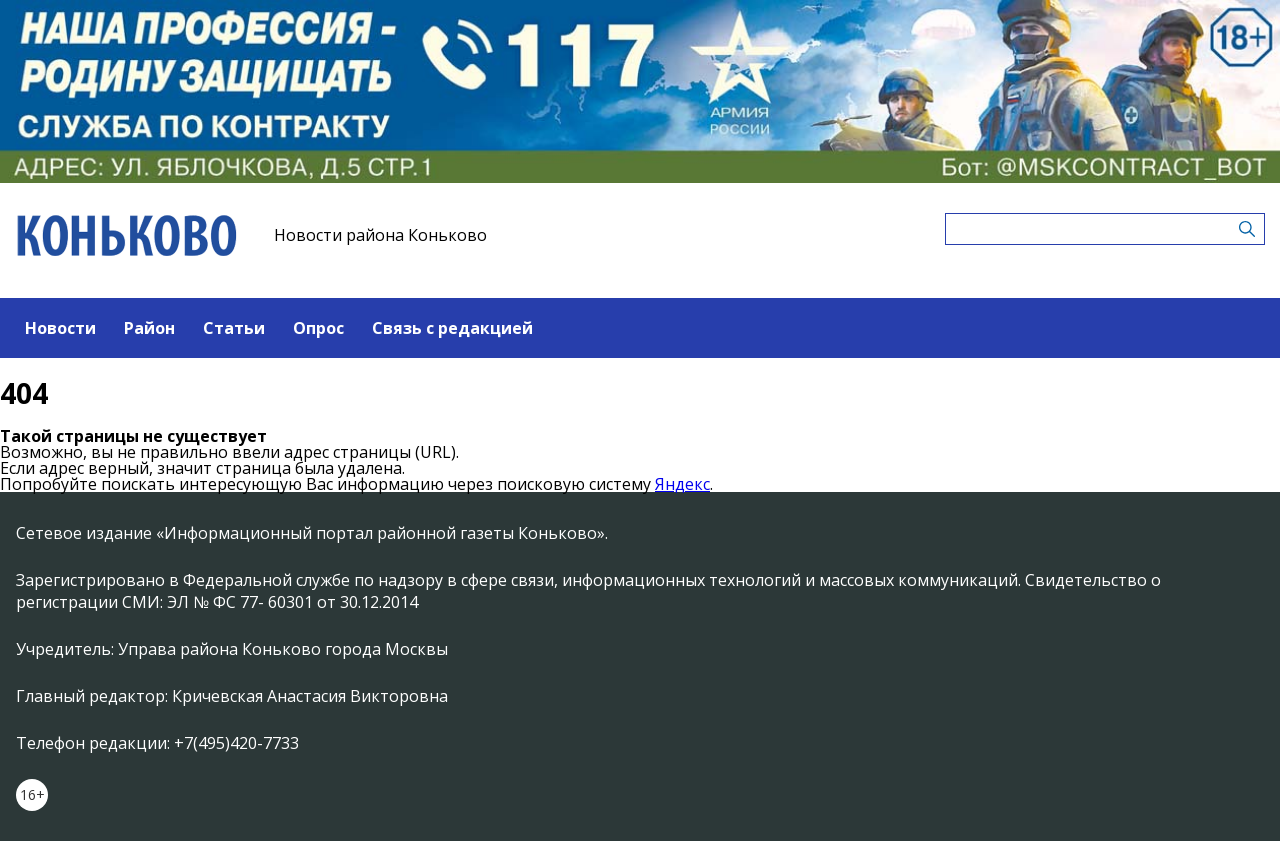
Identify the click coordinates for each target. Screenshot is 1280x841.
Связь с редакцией (452, 328)
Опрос (318, 328)
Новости (60, 328)
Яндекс (682, 484)
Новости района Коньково (380, 235)
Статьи (234, 328)
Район (149, 328)
